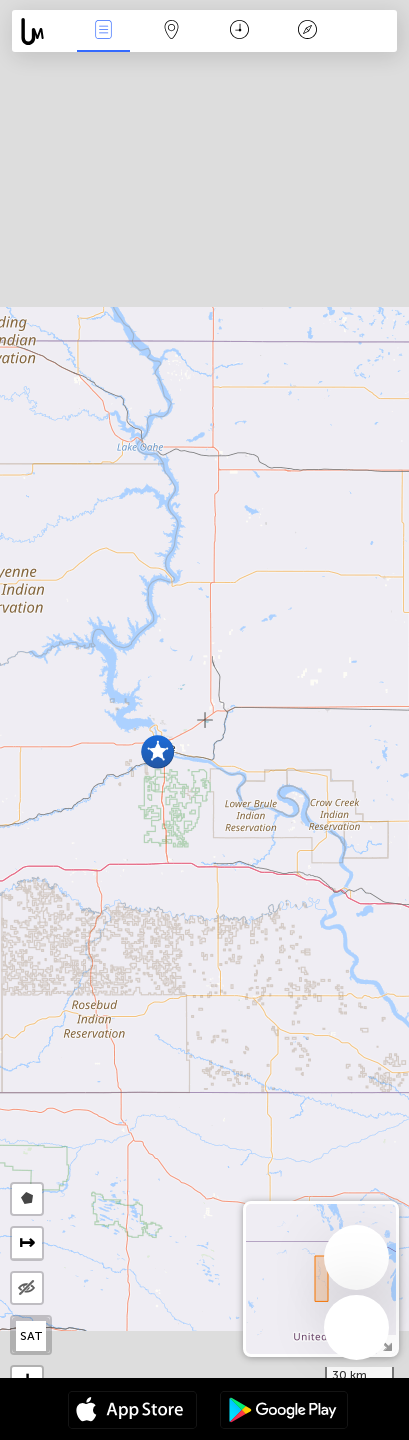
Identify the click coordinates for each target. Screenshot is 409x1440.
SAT (31, 1336)
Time (239, 31)
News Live (104, 31)
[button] (157, 751)
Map (172, 31)
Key (308, 31)
